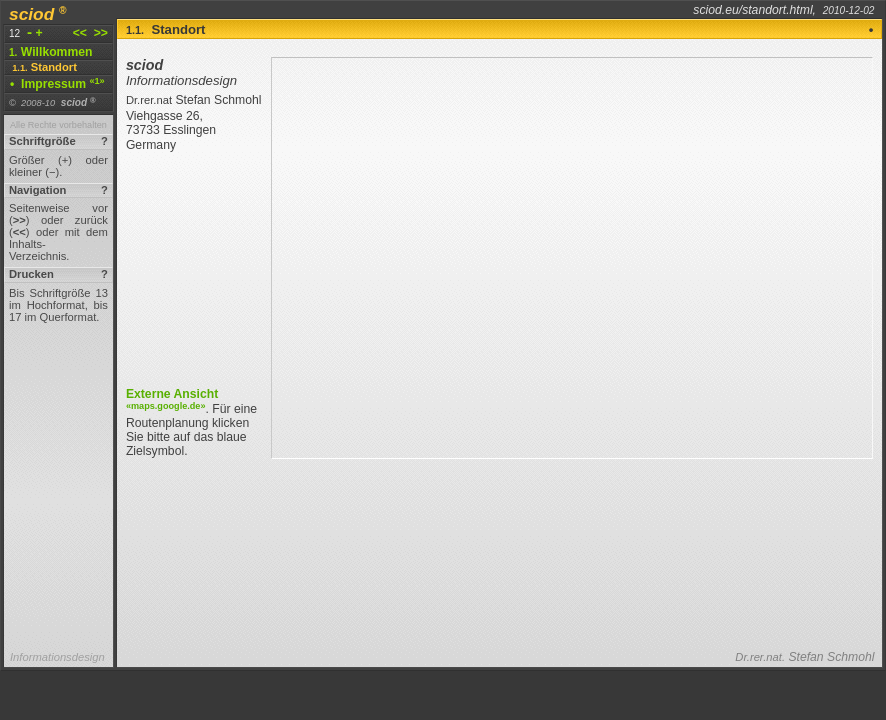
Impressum (57, 84)
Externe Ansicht (172, 398)
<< (82, 33)
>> (99, 33)
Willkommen (51, 52)
